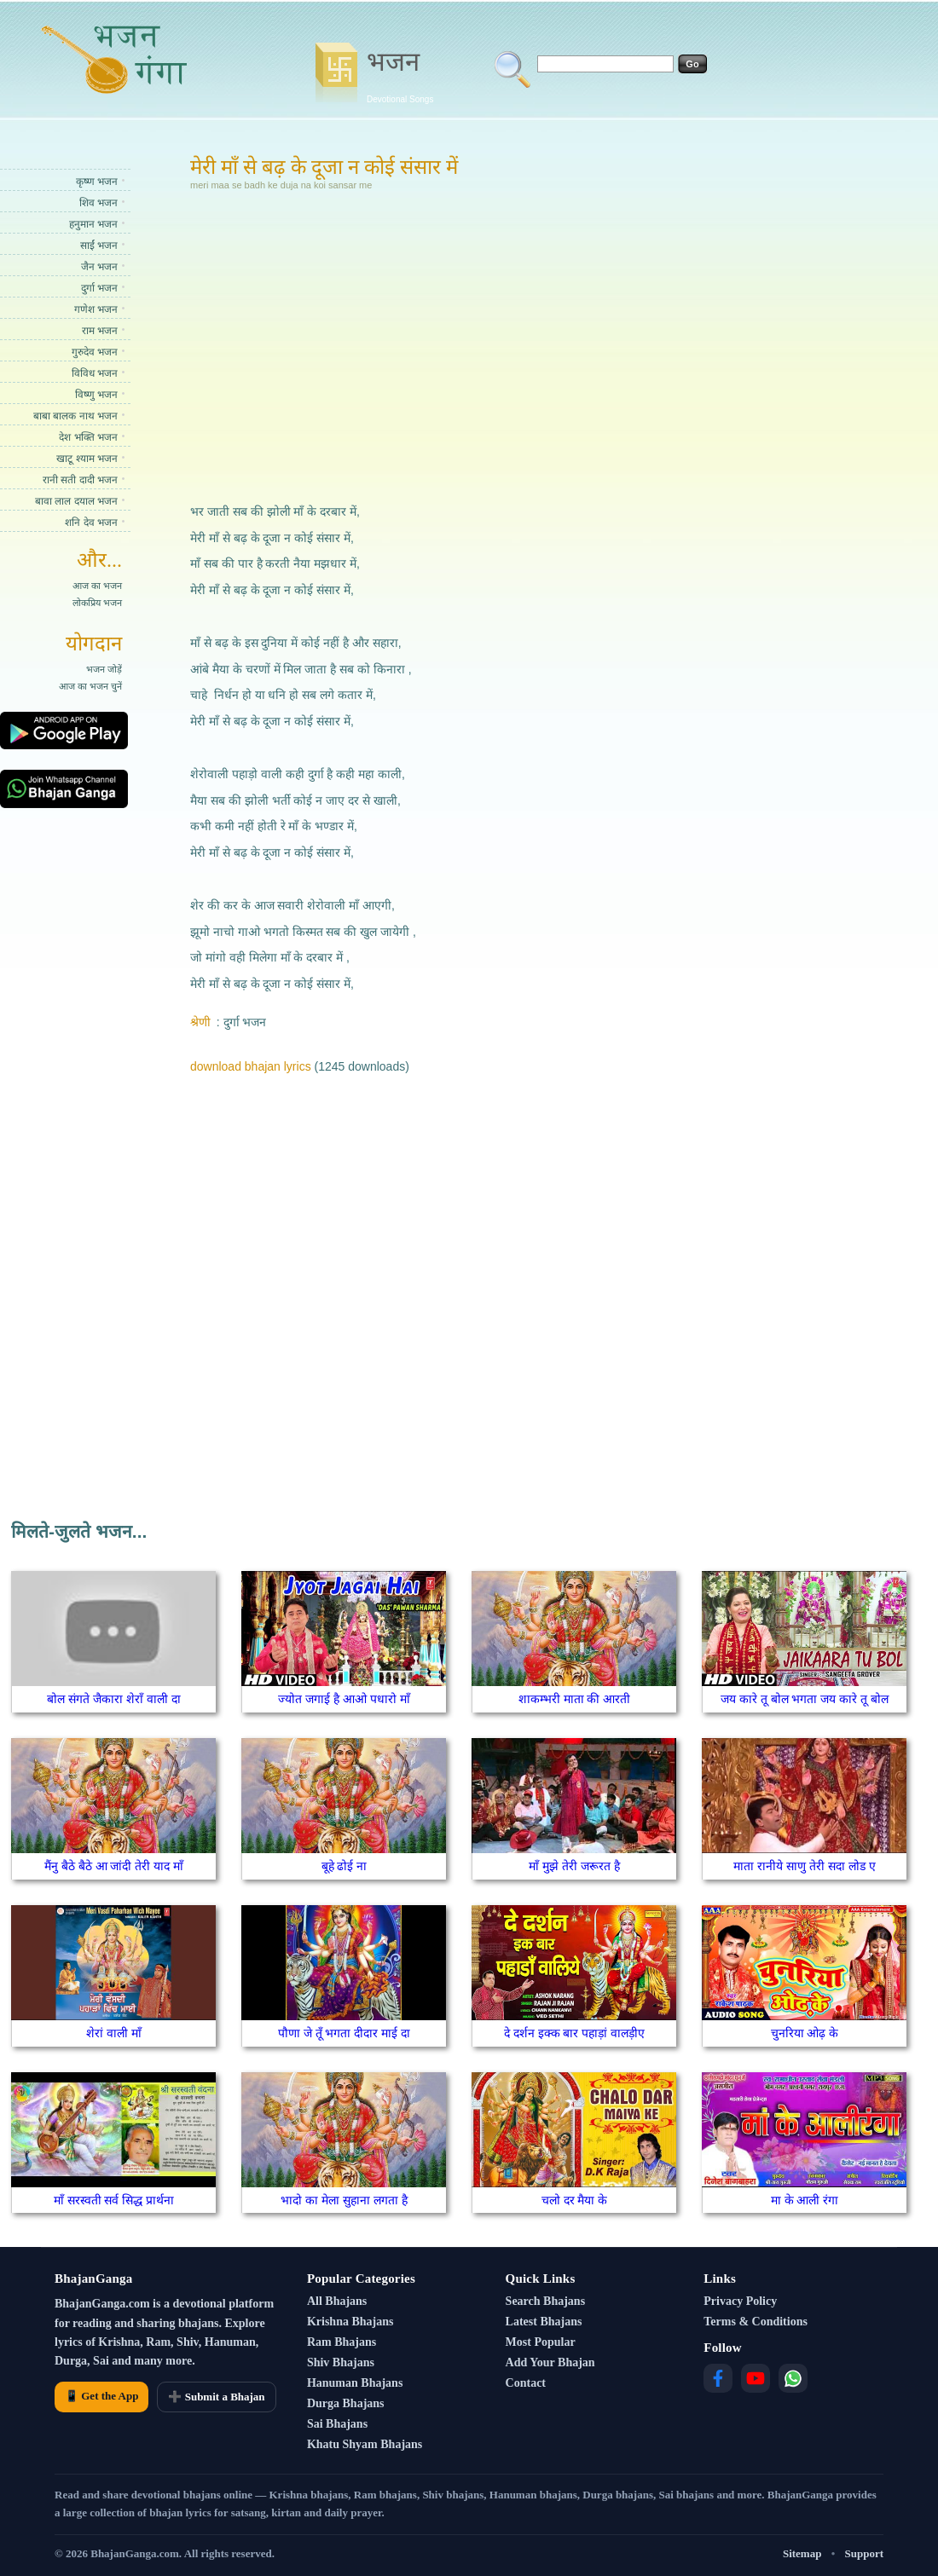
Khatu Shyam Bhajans (364, 2444)
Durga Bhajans (346, 2403)
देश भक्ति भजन (88, 437)
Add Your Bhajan (550, 2362)
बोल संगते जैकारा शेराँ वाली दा (113, 1699)
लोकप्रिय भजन (97, 603)
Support (863, 2553)
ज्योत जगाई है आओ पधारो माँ (343, 1699)
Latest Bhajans (544, 2321)
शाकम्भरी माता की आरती (574, 1699)
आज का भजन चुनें (90, 686)
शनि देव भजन (91, 522)
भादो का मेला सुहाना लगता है (344, 2200)
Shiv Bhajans (340, 2362)
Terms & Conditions (756, 2321)
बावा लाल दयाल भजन (76, 501)
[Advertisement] (404, 344)
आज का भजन (97, 585)
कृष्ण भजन (97, 182)
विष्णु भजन (96, 395)
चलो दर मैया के (574, 2200)
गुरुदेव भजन (95, 352)
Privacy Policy (740, 2301)
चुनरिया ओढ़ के (805, 2033)
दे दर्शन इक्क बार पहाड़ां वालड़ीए (574, 2033)
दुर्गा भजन (99, 288)
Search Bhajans (545, 2301)
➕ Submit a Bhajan (216, 2396)
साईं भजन (99, 245)
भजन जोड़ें (104, 669)
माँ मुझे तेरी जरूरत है (574, 1866)
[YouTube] (755, 2378)
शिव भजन (98, 203)
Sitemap (802, 2553)
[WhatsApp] (793, 2378)
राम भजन (100, 331)
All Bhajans (337, 2301)
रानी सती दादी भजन (80, 480)
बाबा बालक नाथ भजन (75, 416)
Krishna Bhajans (350, 2321)
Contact (526, 2383)
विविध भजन (95, 373)
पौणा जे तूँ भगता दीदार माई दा (344, 2033)
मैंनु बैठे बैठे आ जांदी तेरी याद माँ (113, 1866)
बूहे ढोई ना (344, 1866)
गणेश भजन (96, 309)
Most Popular (541, 2342)
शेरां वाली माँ (114, 2033)
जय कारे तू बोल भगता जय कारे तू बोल (805, 1699)
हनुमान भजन (93, 224)
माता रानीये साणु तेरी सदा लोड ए (804, 1866)
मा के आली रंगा (805, 2200)
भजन (400, 74)
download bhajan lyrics (250, 1066)
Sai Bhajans (337, 2423)
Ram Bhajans (341, 2342)
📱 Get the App (101, 2395)
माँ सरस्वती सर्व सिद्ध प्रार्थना (114, 2200)
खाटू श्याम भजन (87, 459)
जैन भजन (99, 267)
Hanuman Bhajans (354, 2383)
